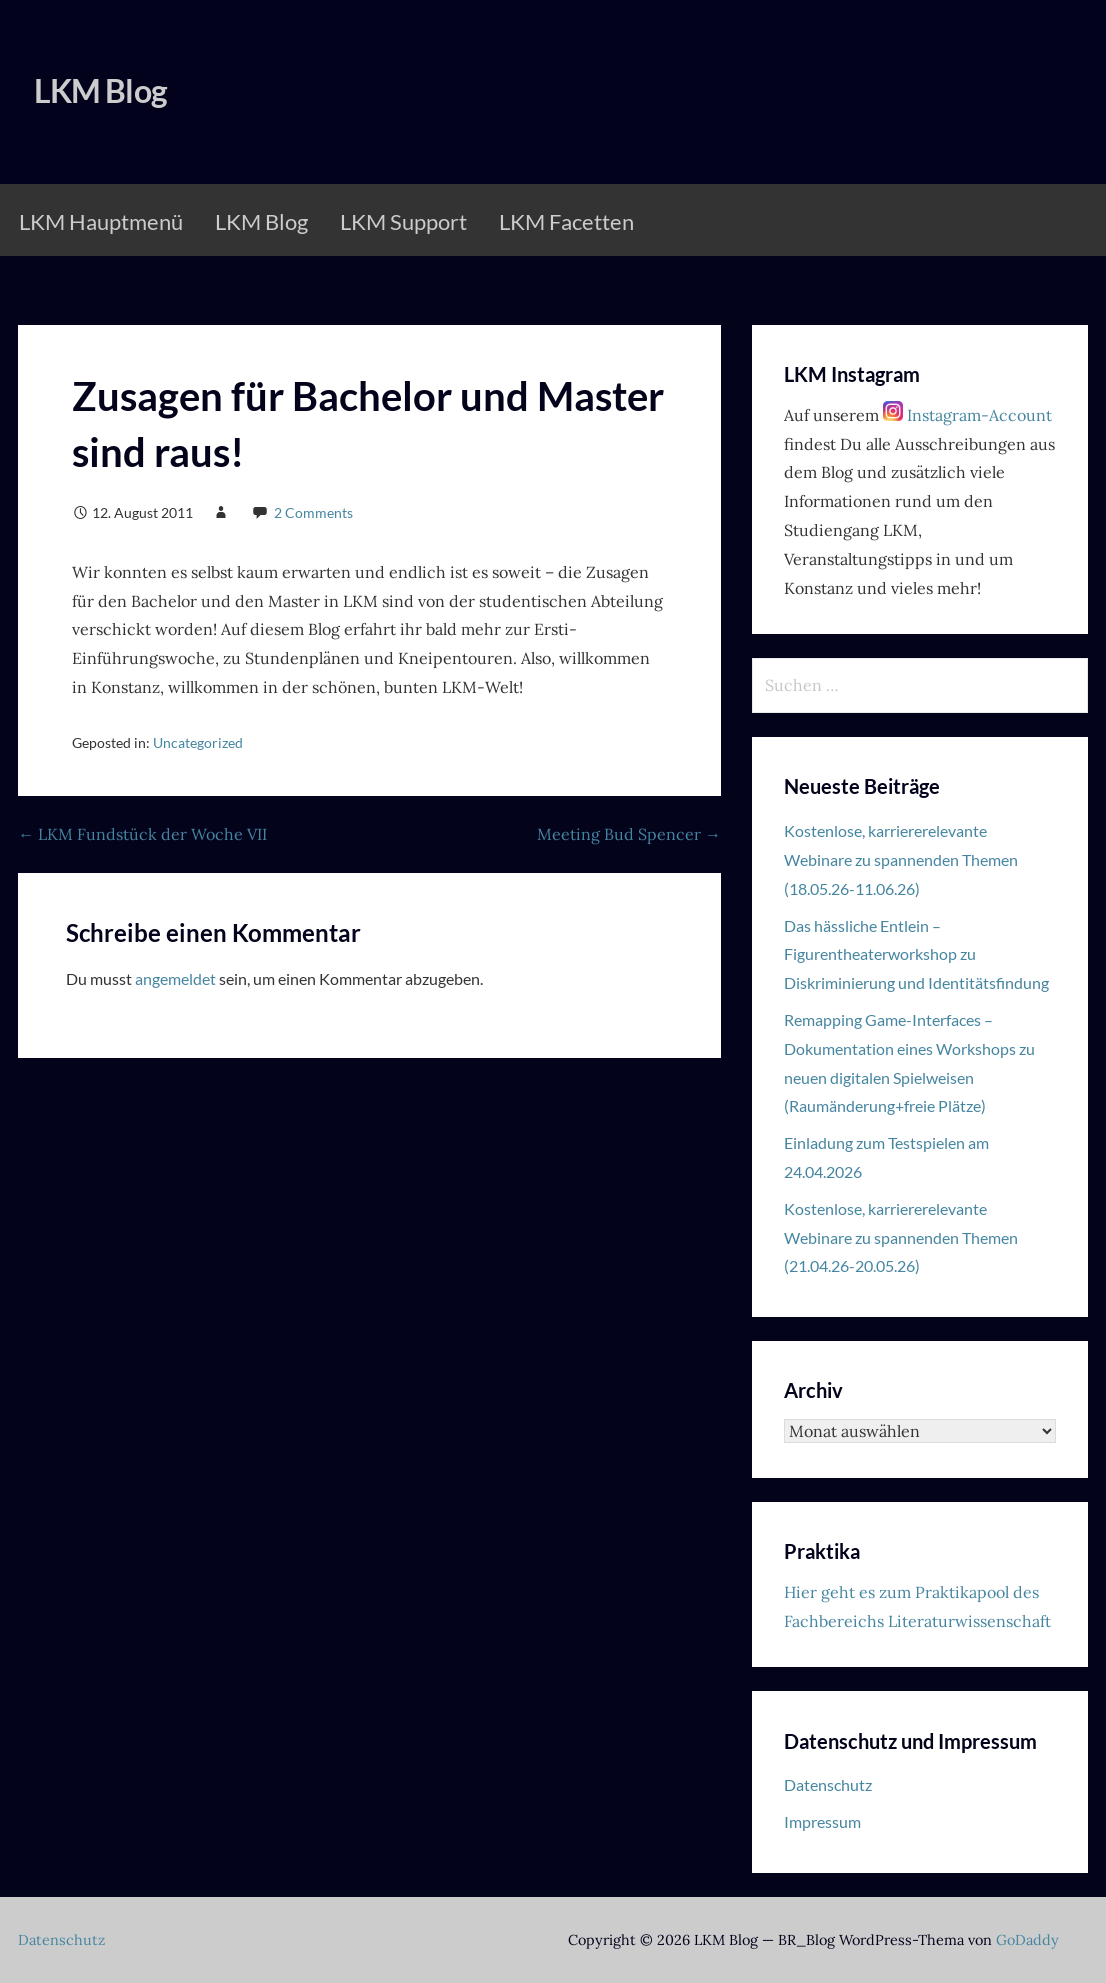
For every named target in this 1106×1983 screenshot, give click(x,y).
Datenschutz (828, 1784)
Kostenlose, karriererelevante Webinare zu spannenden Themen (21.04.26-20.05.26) (901, 1237)
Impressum (822, 1821)
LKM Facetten (566, 221)
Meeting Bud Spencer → (629, 834)
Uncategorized (198, 743)
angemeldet (175, 978)
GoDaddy (1027, 1940)
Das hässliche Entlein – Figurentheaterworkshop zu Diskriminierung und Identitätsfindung (916, 954)
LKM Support (403, 221)
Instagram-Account (967, 415)
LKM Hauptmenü (101, 221)
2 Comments (313, 512)
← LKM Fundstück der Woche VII (142, 834)
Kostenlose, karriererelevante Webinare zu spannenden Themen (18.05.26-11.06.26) (901, 859)
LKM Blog (100, 90)
